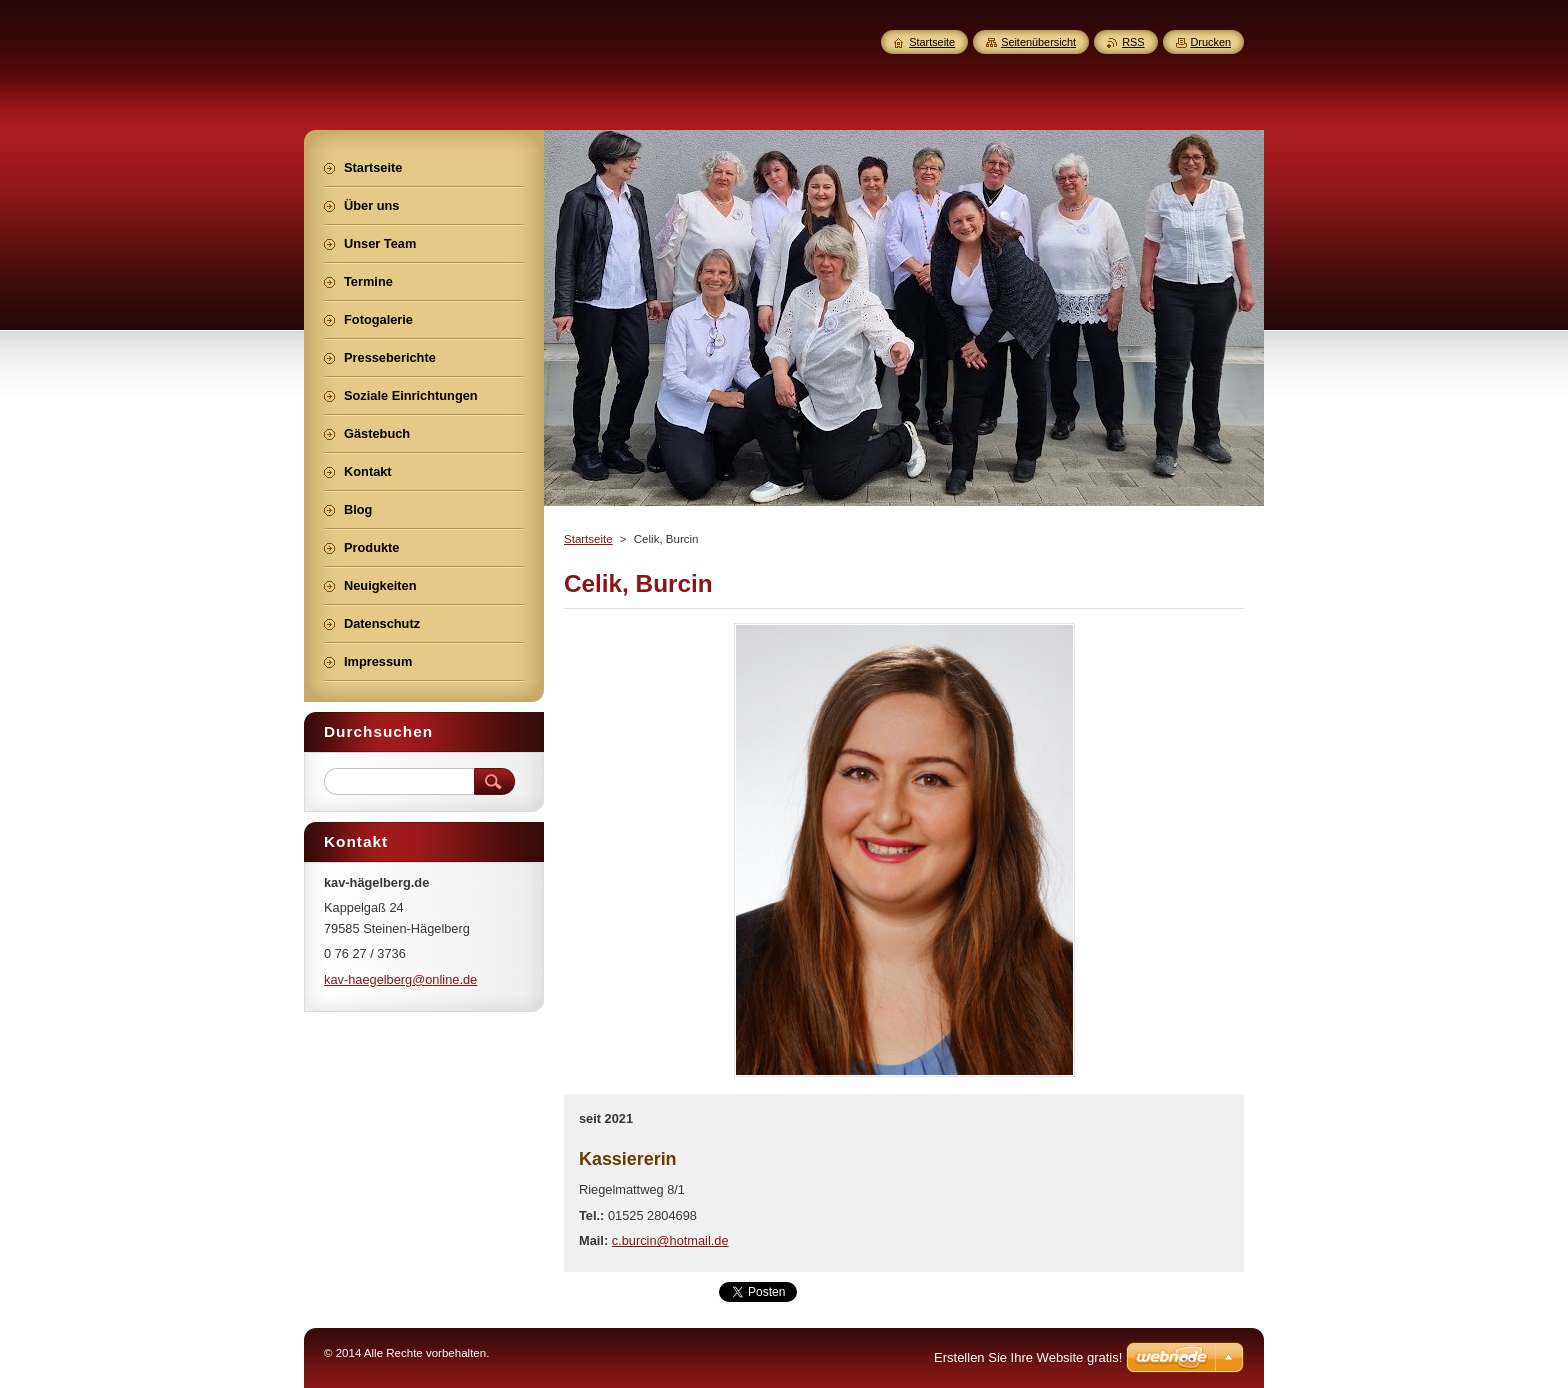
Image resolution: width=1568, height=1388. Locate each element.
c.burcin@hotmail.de (670, 1240)
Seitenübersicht (1038, 42)
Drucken (1211, 42)
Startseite (588, 539)
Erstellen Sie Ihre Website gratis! (1028, 1357)
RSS (1133, 42)
